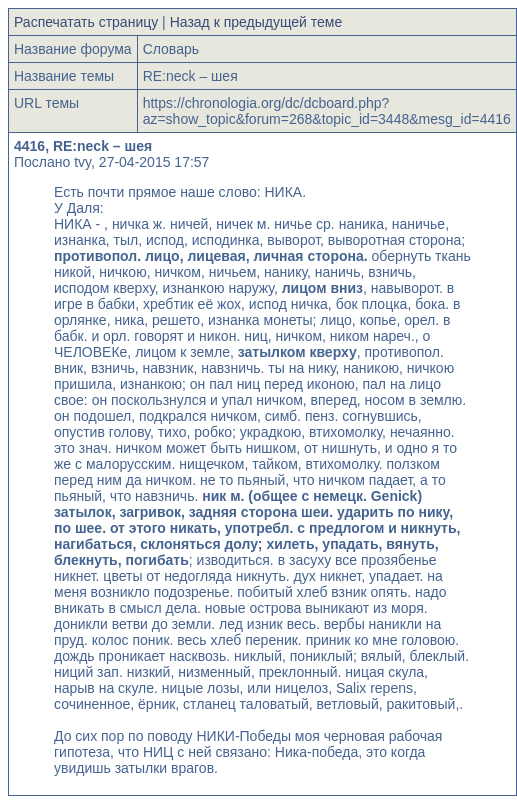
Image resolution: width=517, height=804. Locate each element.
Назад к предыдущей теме (256, 22)
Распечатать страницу (86, 22)
